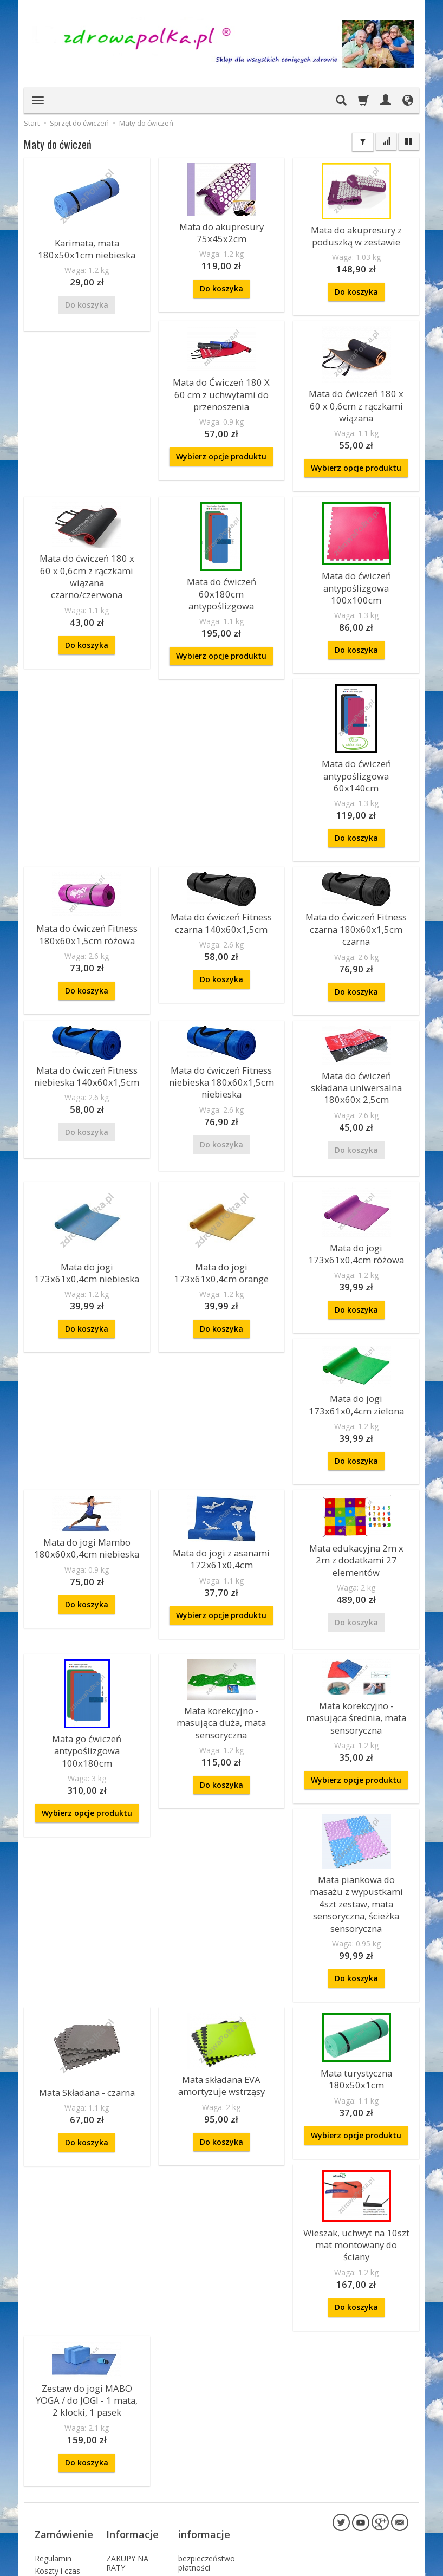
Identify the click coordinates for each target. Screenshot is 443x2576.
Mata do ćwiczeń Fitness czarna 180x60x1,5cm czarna (356, 848)
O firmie (120, 2426)
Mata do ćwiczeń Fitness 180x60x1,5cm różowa (221, 717)
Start (32, 123)
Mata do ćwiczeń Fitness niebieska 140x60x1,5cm (86, 989)
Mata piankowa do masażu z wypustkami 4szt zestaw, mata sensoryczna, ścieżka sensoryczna (356, 1805)
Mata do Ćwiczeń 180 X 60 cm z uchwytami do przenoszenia (221, 387)
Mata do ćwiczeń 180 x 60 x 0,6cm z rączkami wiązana (356, 393)
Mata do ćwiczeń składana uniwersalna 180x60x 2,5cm (356, 1000)
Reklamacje (55, 2439)
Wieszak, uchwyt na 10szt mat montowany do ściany (356, 2122)
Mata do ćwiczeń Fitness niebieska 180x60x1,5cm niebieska (221, 994)
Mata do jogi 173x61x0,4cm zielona (356, 1307)
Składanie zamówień (53, 2498)
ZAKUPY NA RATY (127, 2409)
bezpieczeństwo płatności (206, 2409)
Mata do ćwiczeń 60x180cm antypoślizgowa (221, 564)
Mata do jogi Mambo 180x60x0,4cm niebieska (86, 1446)
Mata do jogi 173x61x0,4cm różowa (356, 1161)
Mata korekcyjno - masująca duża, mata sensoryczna (87, 1786)
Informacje (132, 2388)
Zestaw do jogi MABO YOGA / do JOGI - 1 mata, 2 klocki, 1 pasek (86, 2267)
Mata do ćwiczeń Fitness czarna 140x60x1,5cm (356, 706)
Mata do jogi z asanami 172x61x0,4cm (221, 1457)
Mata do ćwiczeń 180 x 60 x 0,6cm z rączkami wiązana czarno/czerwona (87, 546)
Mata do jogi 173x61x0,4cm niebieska (87, 1180)
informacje (204, 2388)
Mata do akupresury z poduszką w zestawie (356, 233)
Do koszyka (221, 284)
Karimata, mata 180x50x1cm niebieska (87, 246)
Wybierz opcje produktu (221, 446)
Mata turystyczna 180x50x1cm (356, 1967)
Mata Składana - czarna (86, 1982)
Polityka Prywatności (56, 2455)
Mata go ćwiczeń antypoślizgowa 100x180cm (356, 1632)
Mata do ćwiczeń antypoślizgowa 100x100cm (356, 564)
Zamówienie (64, 2388)
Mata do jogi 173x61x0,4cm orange (221, 1180)
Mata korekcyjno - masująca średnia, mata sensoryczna (221, 1781)
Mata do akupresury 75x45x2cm (221, 230)
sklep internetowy (370, 2565)
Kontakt (120, 2439)
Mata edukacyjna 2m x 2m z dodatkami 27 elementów (356, 1452)
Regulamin (53, 2405)
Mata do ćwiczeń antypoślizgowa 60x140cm (86, 740)
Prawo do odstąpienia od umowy (61, 2524)
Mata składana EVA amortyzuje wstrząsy (221, 1974)
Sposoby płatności (51, 2477)
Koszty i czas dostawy (57, 2422)
